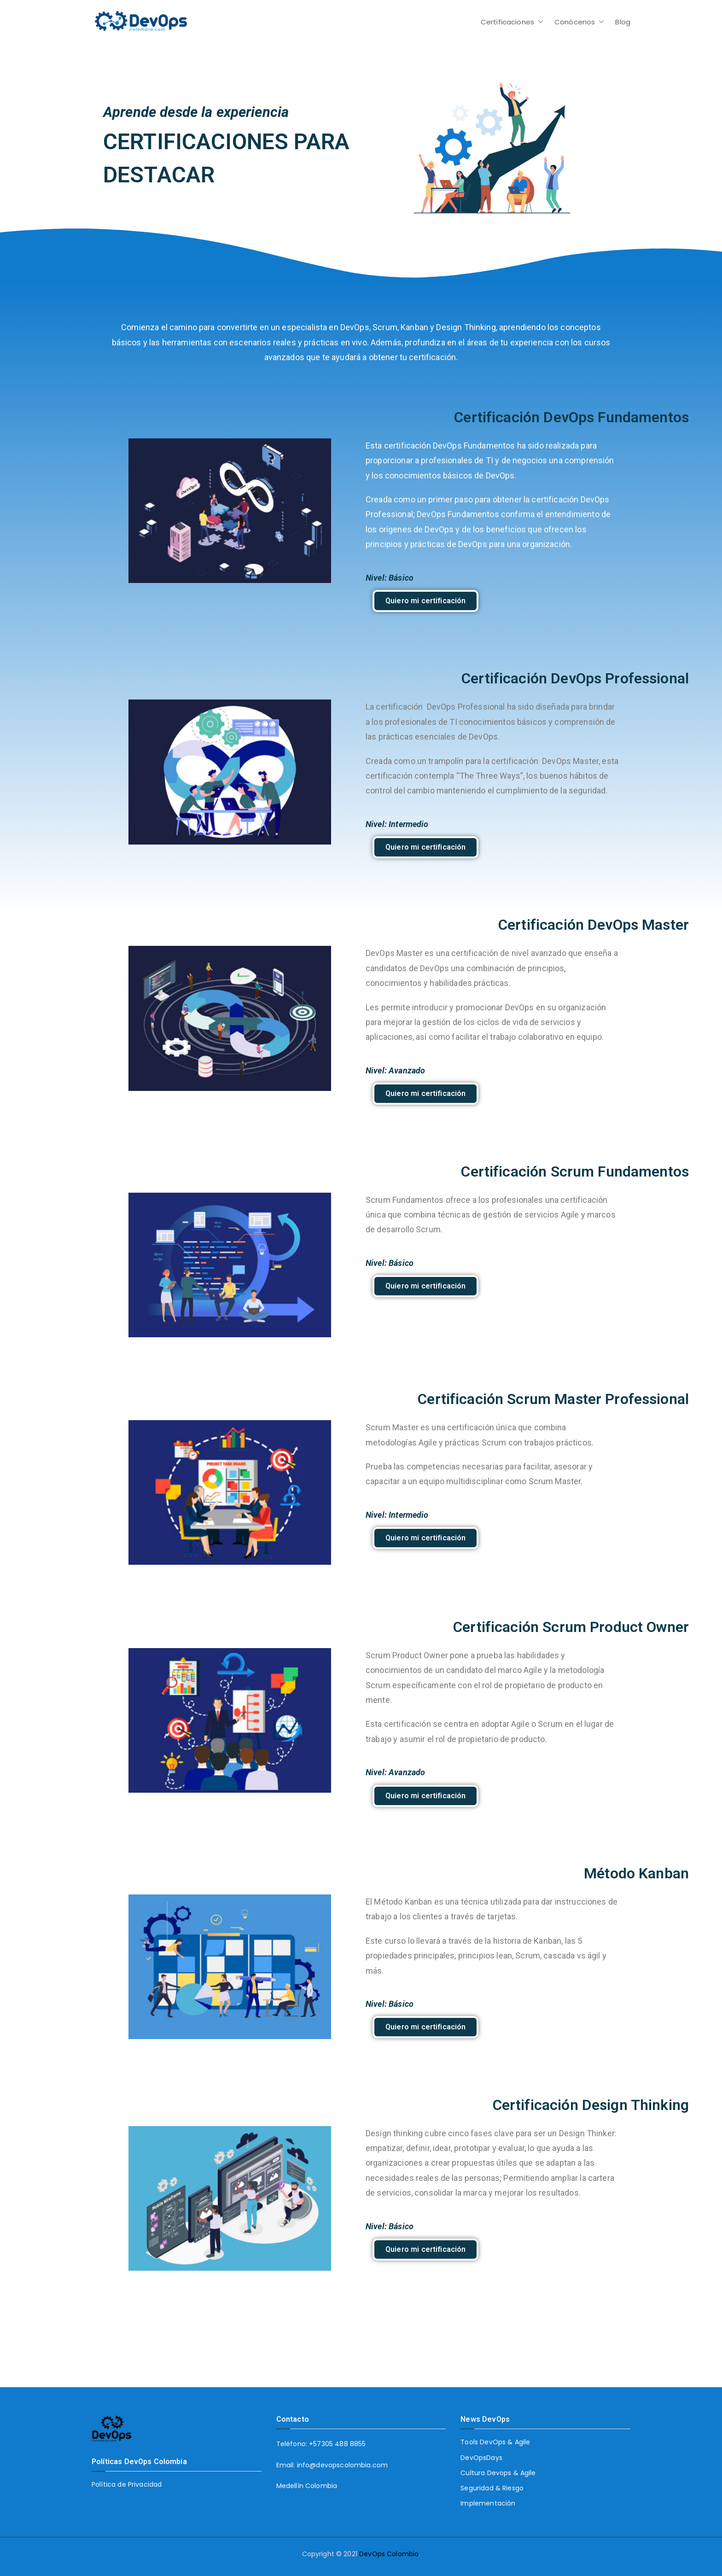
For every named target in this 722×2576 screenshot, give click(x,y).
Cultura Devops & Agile (498, 2472)
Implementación (487, 2503)
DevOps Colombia (389, 2554)
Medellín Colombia (307, 2485)
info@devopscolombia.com (342, 2465)
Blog (622, 22)
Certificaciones (512, 22)
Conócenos (579, 22)
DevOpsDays (481, 2457)
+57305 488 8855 (337, 2443)
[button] (538, 22)
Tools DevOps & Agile (495, 2442)
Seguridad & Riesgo (492, 2488)
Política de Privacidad (127, 2484)
